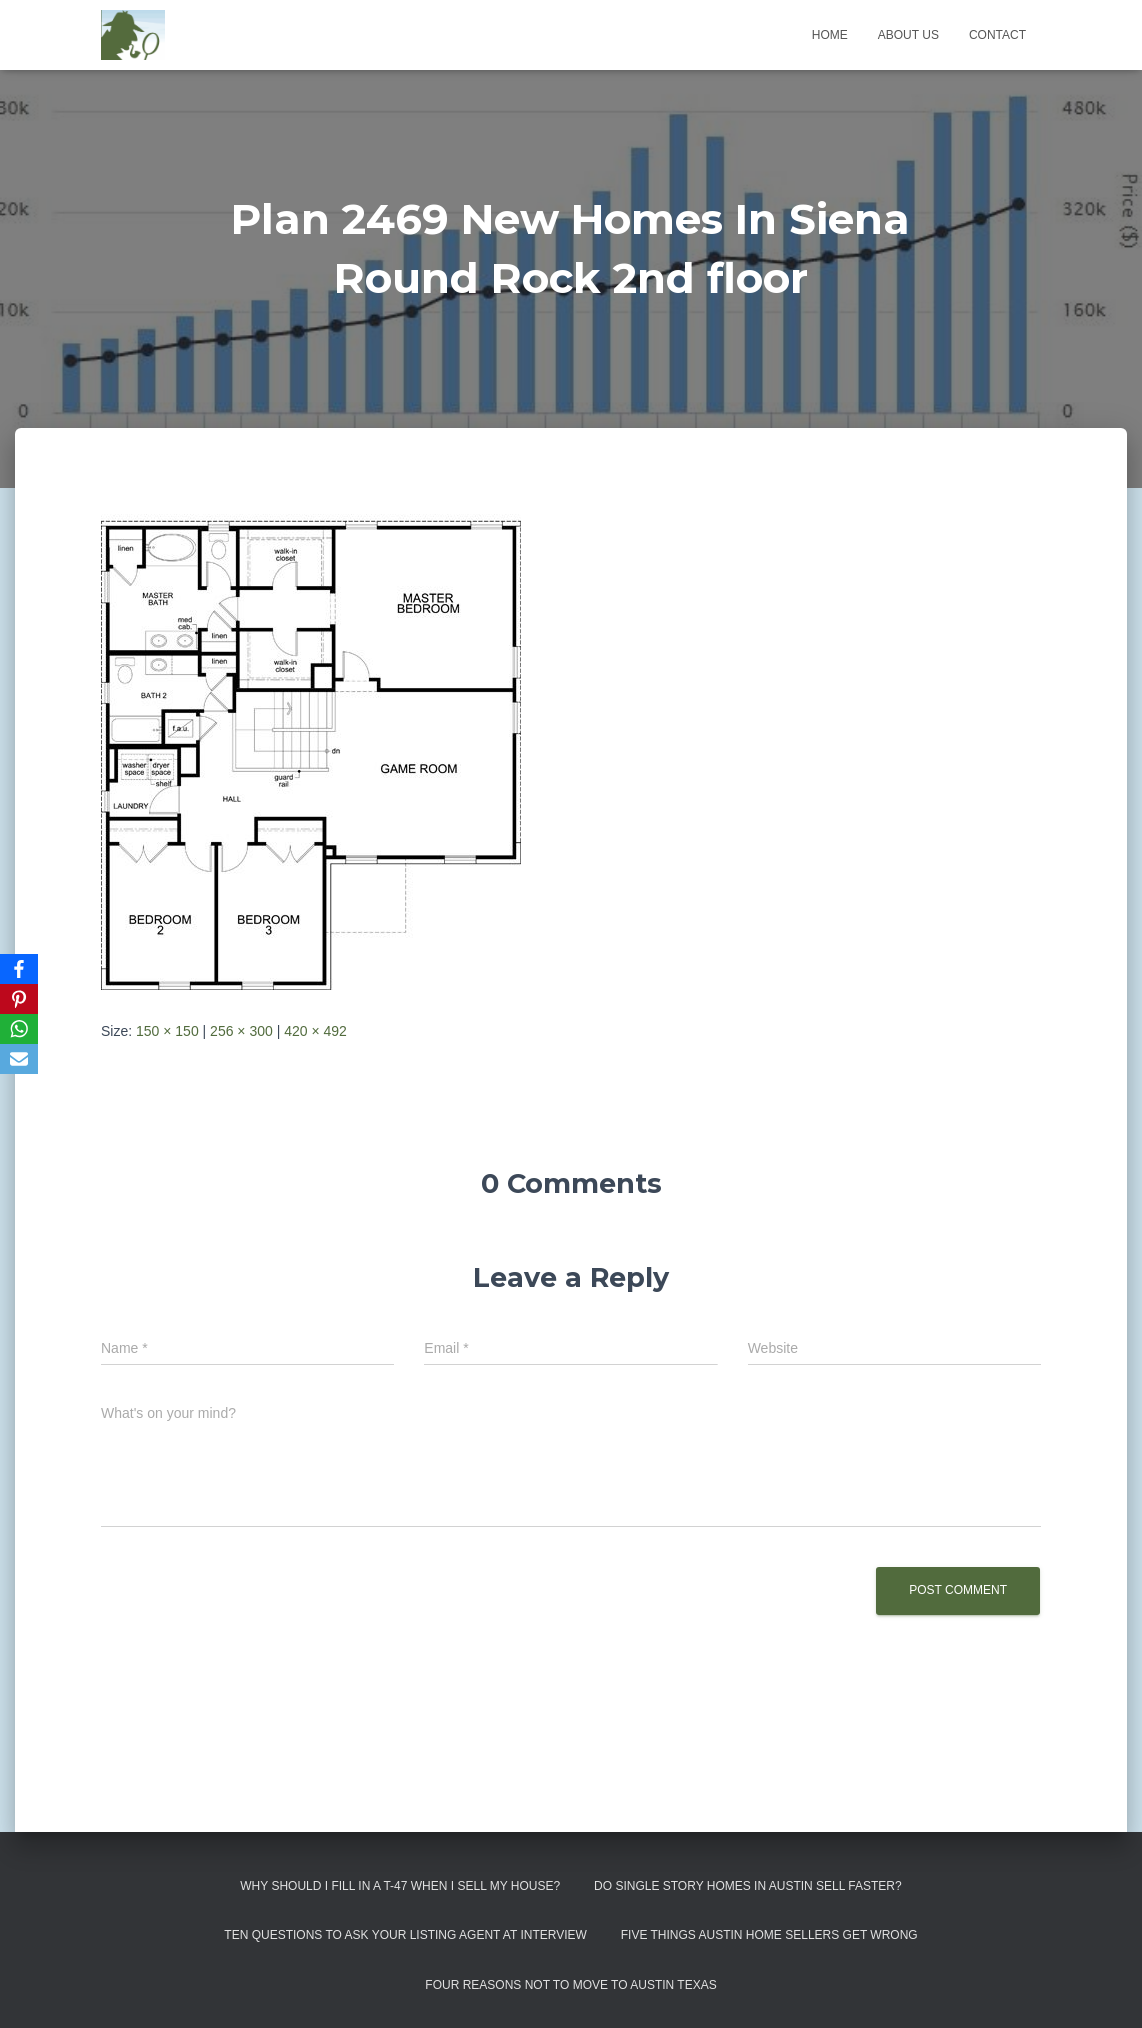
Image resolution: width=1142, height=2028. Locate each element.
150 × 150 (167, 1031)
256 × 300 (241, 1031)
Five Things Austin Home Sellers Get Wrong (769, 1935)
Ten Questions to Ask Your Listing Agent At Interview (405, 1935)
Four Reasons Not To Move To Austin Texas (570, 1985)
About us (908, 35)
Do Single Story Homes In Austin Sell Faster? (748, 1886)
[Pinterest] (19, 999)
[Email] (19, 1059)
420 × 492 (315, 1031)
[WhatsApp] (19, 1029)
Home (830, 35)
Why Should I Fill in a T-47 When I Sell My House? (400, 1886)
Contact (997, 35)
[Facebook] (19, 969)
